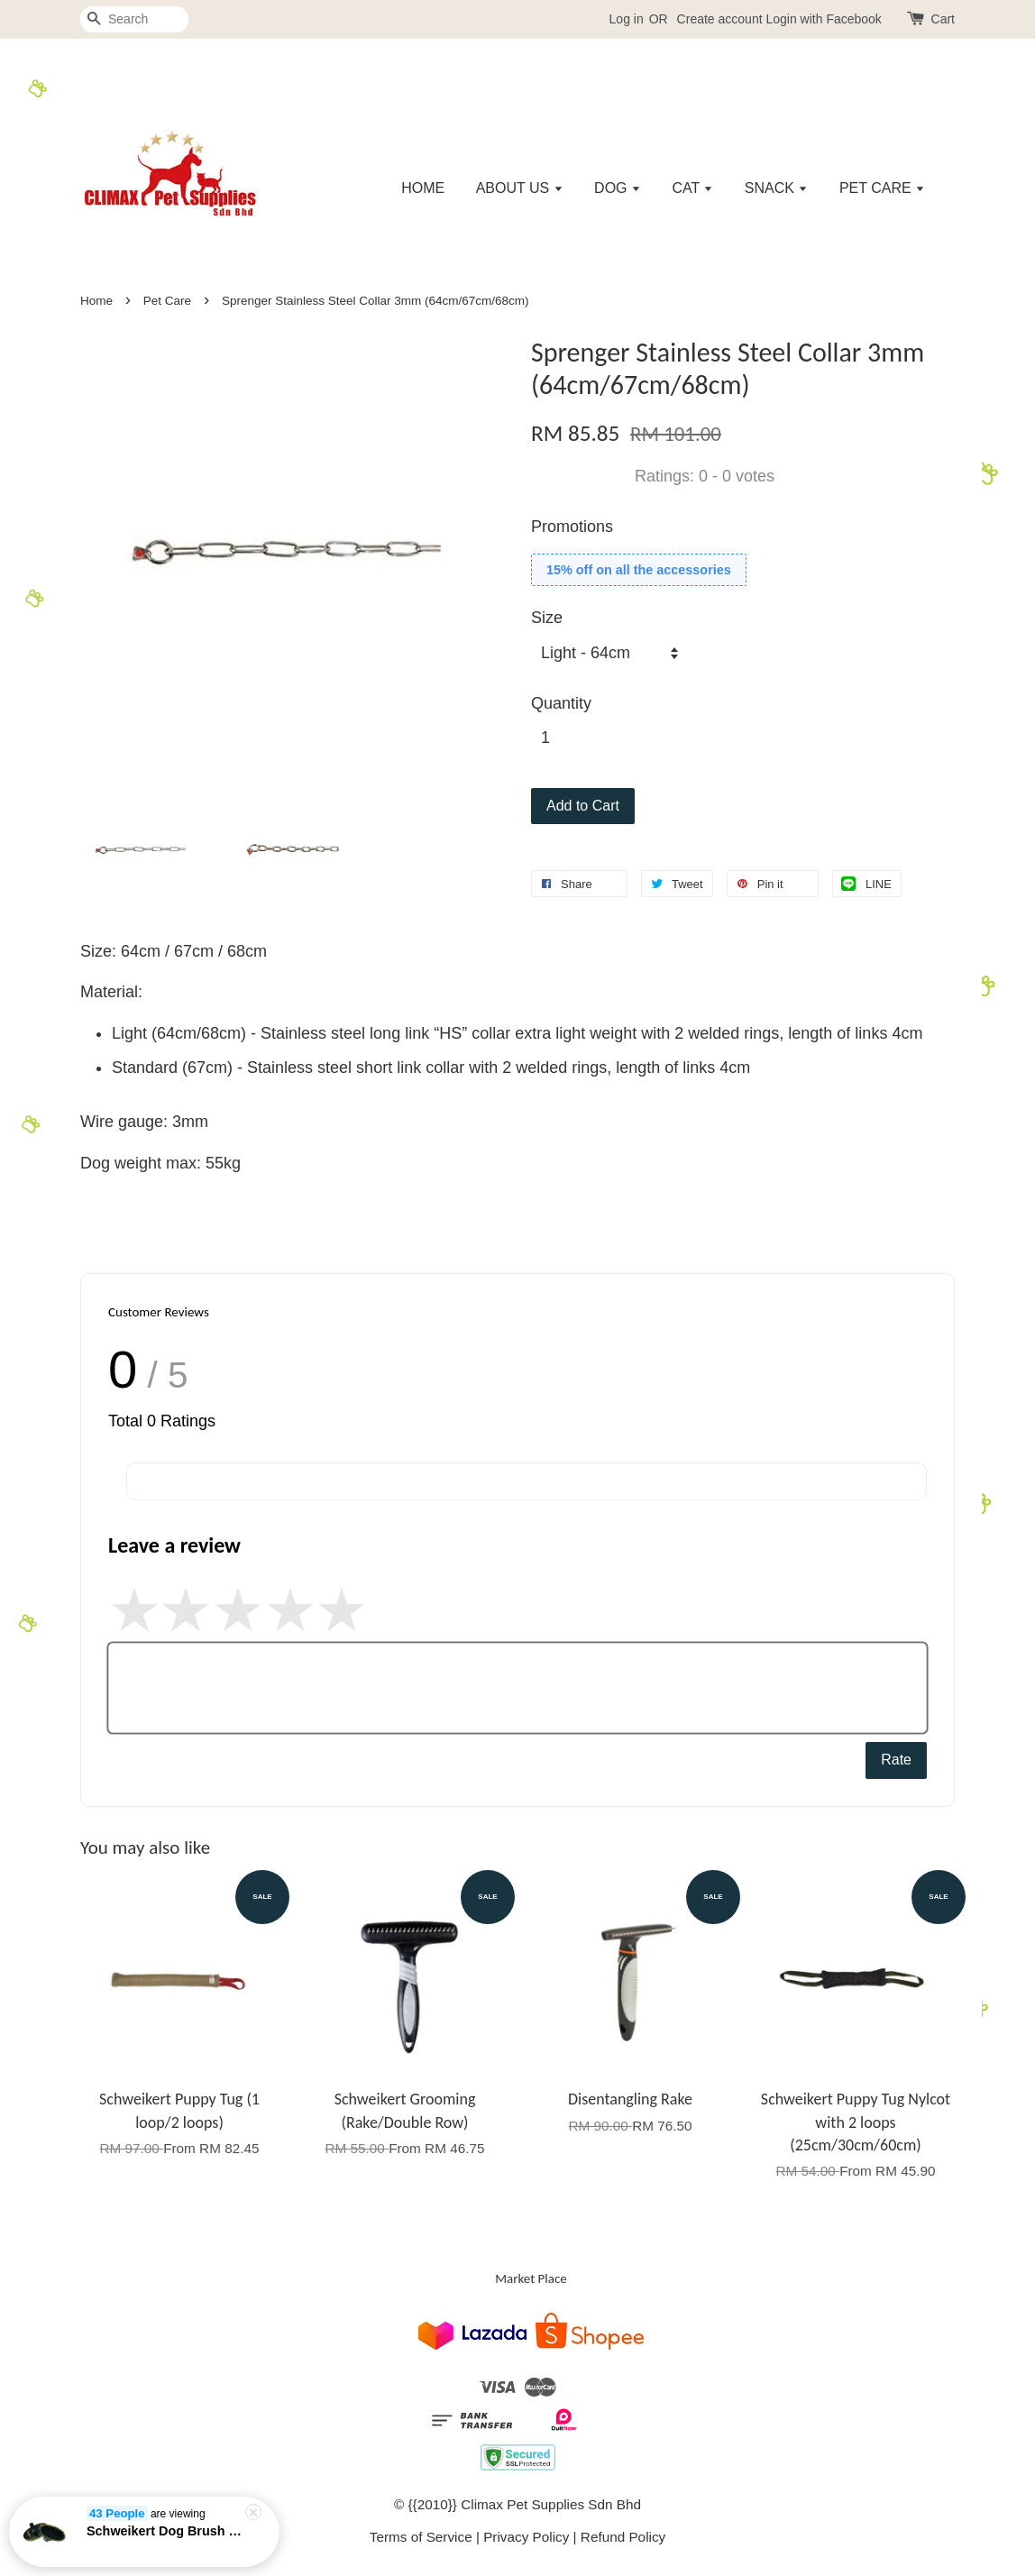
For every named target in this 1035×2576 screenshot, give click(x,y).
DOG (617, 188)
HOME (422, 188)
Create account (720, 19)
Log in (626, 19)
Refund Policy (623, 2536)
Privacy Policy (526, 2536)
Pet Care (167, 300)
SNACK (777, 188)
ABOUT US (519, 188)
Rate (896, 1759)
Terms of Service (421, 2536)
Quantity (561, 703)
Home (96, 300)
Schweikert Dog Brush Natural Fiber (166, 2531)
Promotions (572, 527)
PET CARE (882, 188)
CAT (692, 188)
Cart (943, 19)
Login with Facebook (823, 19)
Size (547, 618)
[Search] (134, 19)
